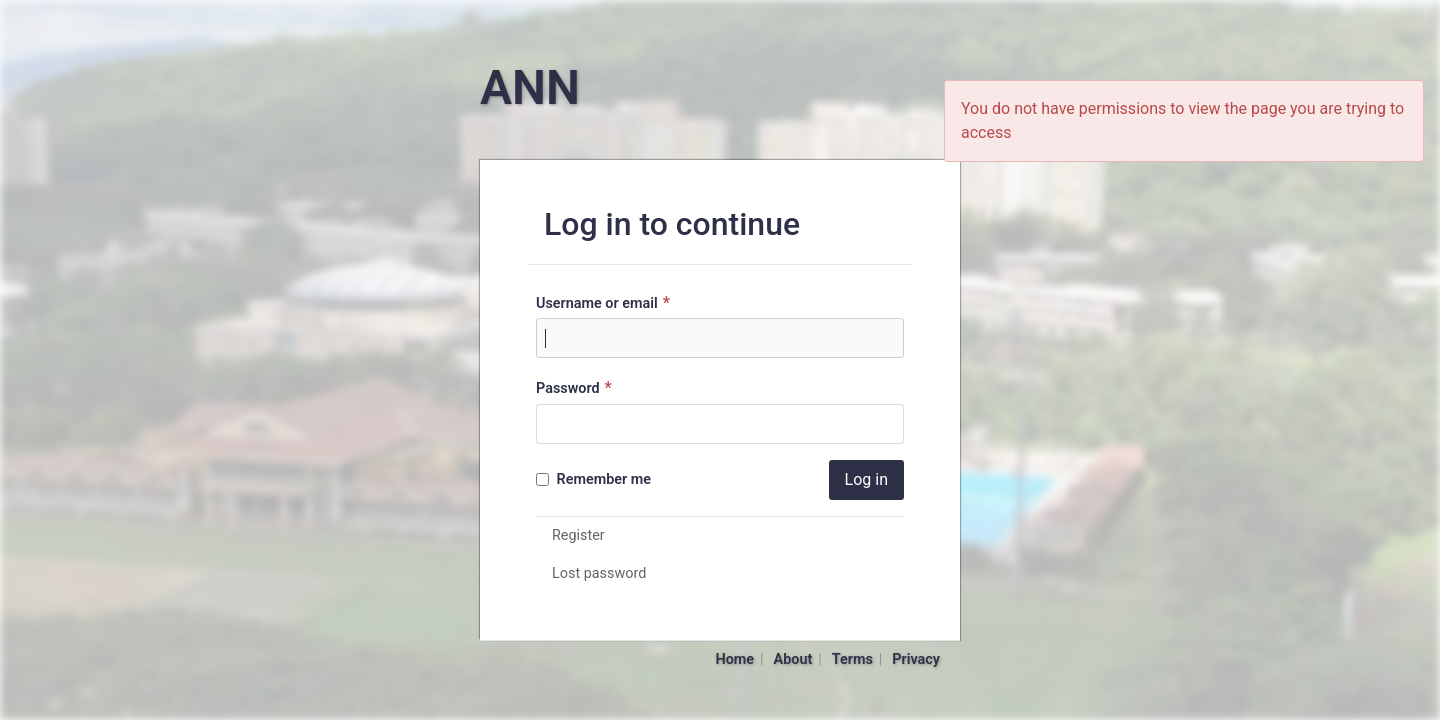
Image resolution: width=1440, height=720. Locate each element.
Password (576, 387)
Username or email (605, 302)
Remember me (593, 479)
